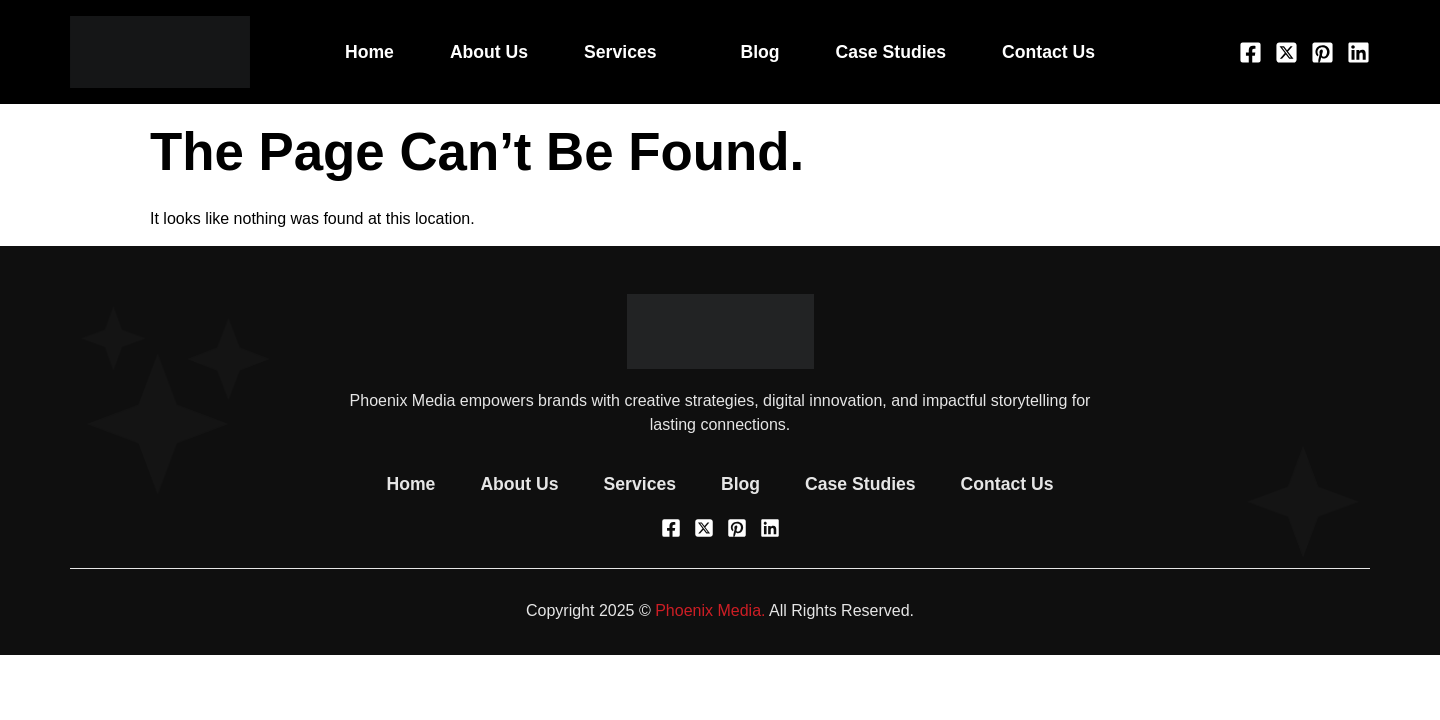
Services (634, 52)
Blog (760, 52)
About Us (489, 52)
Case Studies (891, 52)
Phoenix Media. (710, 610)
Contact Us (1048, 52)
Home (369, 52)
